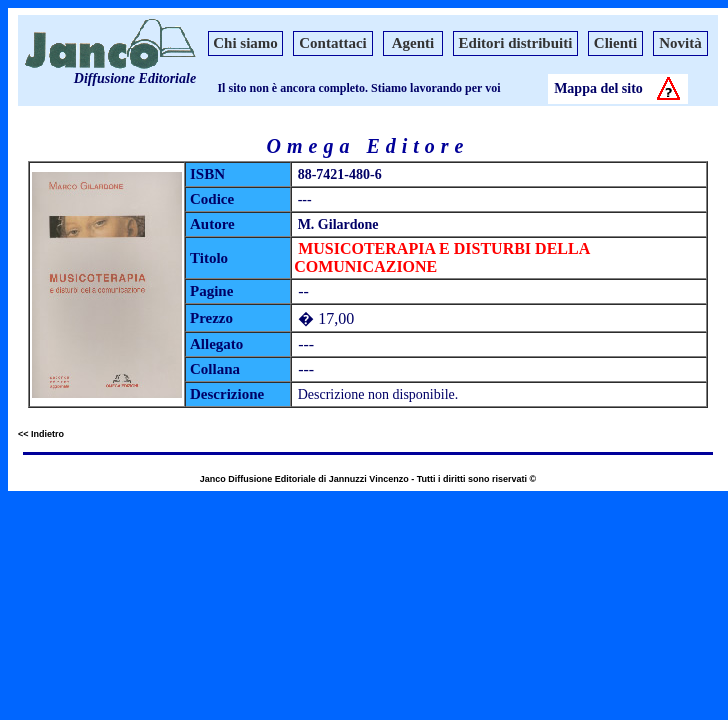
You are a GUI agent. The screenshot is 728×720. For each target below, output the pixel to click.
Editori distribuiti (516, 43)
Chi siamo (245, 43)
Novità (680, 43)
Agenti (413, 43)
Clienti (615, 43)
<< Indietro (41, 434)
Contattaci (333, 43)
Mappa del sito (598, 88)
